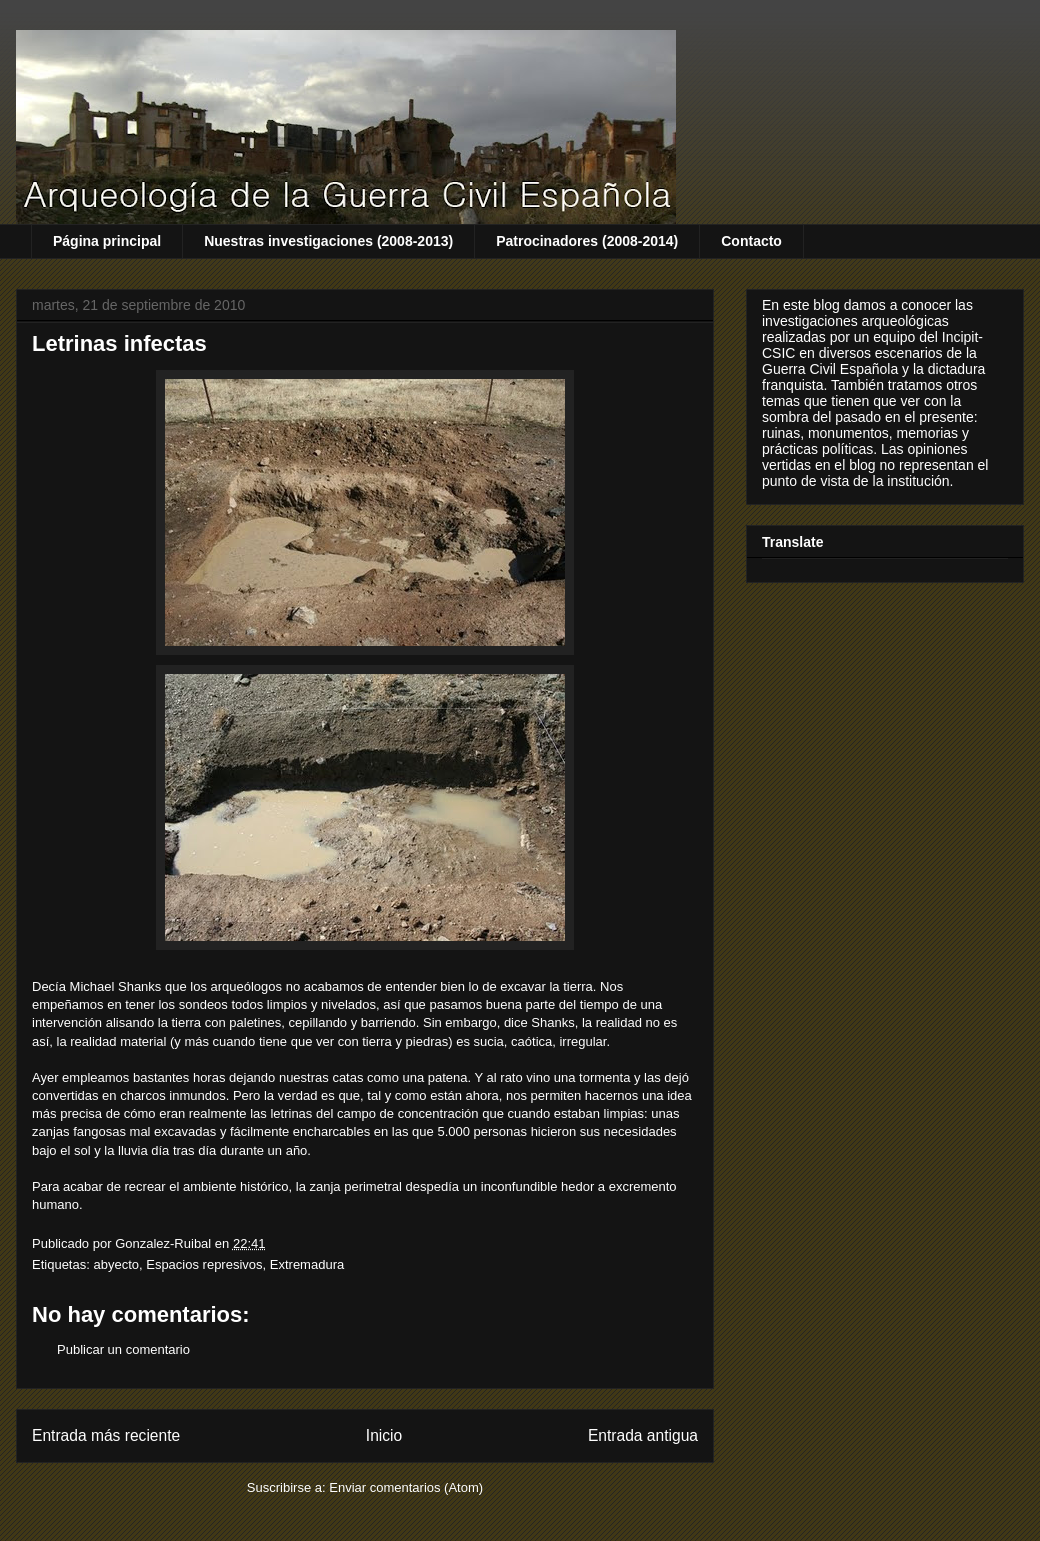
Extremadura (307, 1264)
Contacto (751, 241)
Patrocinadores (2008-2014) (587, 241)
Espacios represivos (204, 1264)
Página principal (107, 241)
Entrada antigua (643, 1435)
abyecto (116, 1264)
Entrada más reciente (106, 1435)
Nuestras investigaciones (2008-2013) (328, 241)
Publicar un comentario (123, 1349)
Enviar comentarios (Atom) (406, 1487)
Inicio (384, 1435)
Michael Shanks (116, 986)
